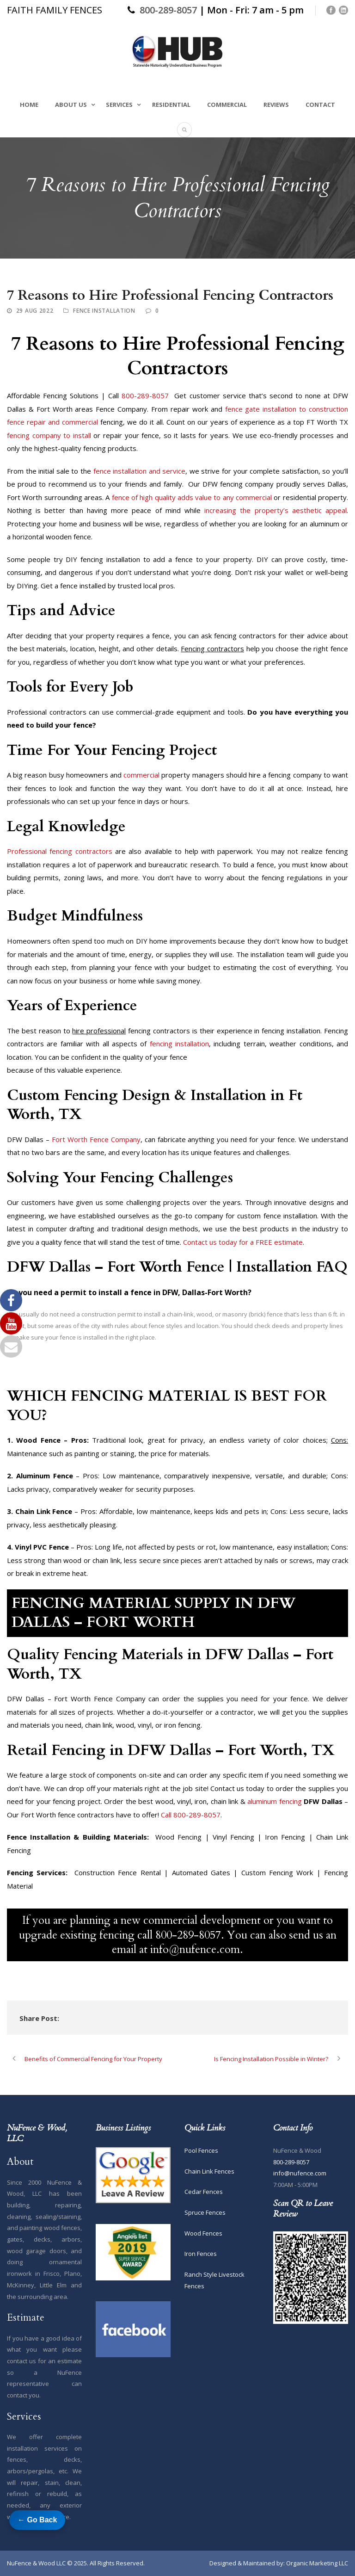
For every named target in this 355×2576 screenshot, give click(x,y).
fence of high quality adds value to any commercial (192, 497)
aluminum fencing (274, 1801)
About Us (71, 104)
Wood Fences (203, 2233)
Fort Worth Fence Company (96, 1139)
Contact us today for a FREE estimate (243, 1242)
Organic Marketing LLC (317, 2563)
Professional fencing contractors (59, 851)
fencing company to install (49, 435)
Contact (320, 104)
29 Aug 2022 (35, 311)
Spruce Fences (205, 2212)
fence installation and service (139, 471)
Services (119, 104)
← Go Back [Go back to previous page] (37, 2520)
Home (29, 104)
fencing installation (179, 1043)
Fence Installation (104, 311)
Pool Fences (201, 2150)
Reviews (276, 104)
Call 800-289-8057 (190, 1814)
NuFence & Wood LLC (36, 2563)
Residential (171, 104)
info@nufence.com (299, 2173)
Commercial (227, 104)
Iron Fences (200, 2253)
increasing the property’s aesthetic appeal (275, 510)
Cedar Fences (203, 2191)
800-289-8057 (168, 10)
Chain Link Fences (209, 2171)
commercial (141, 774)
